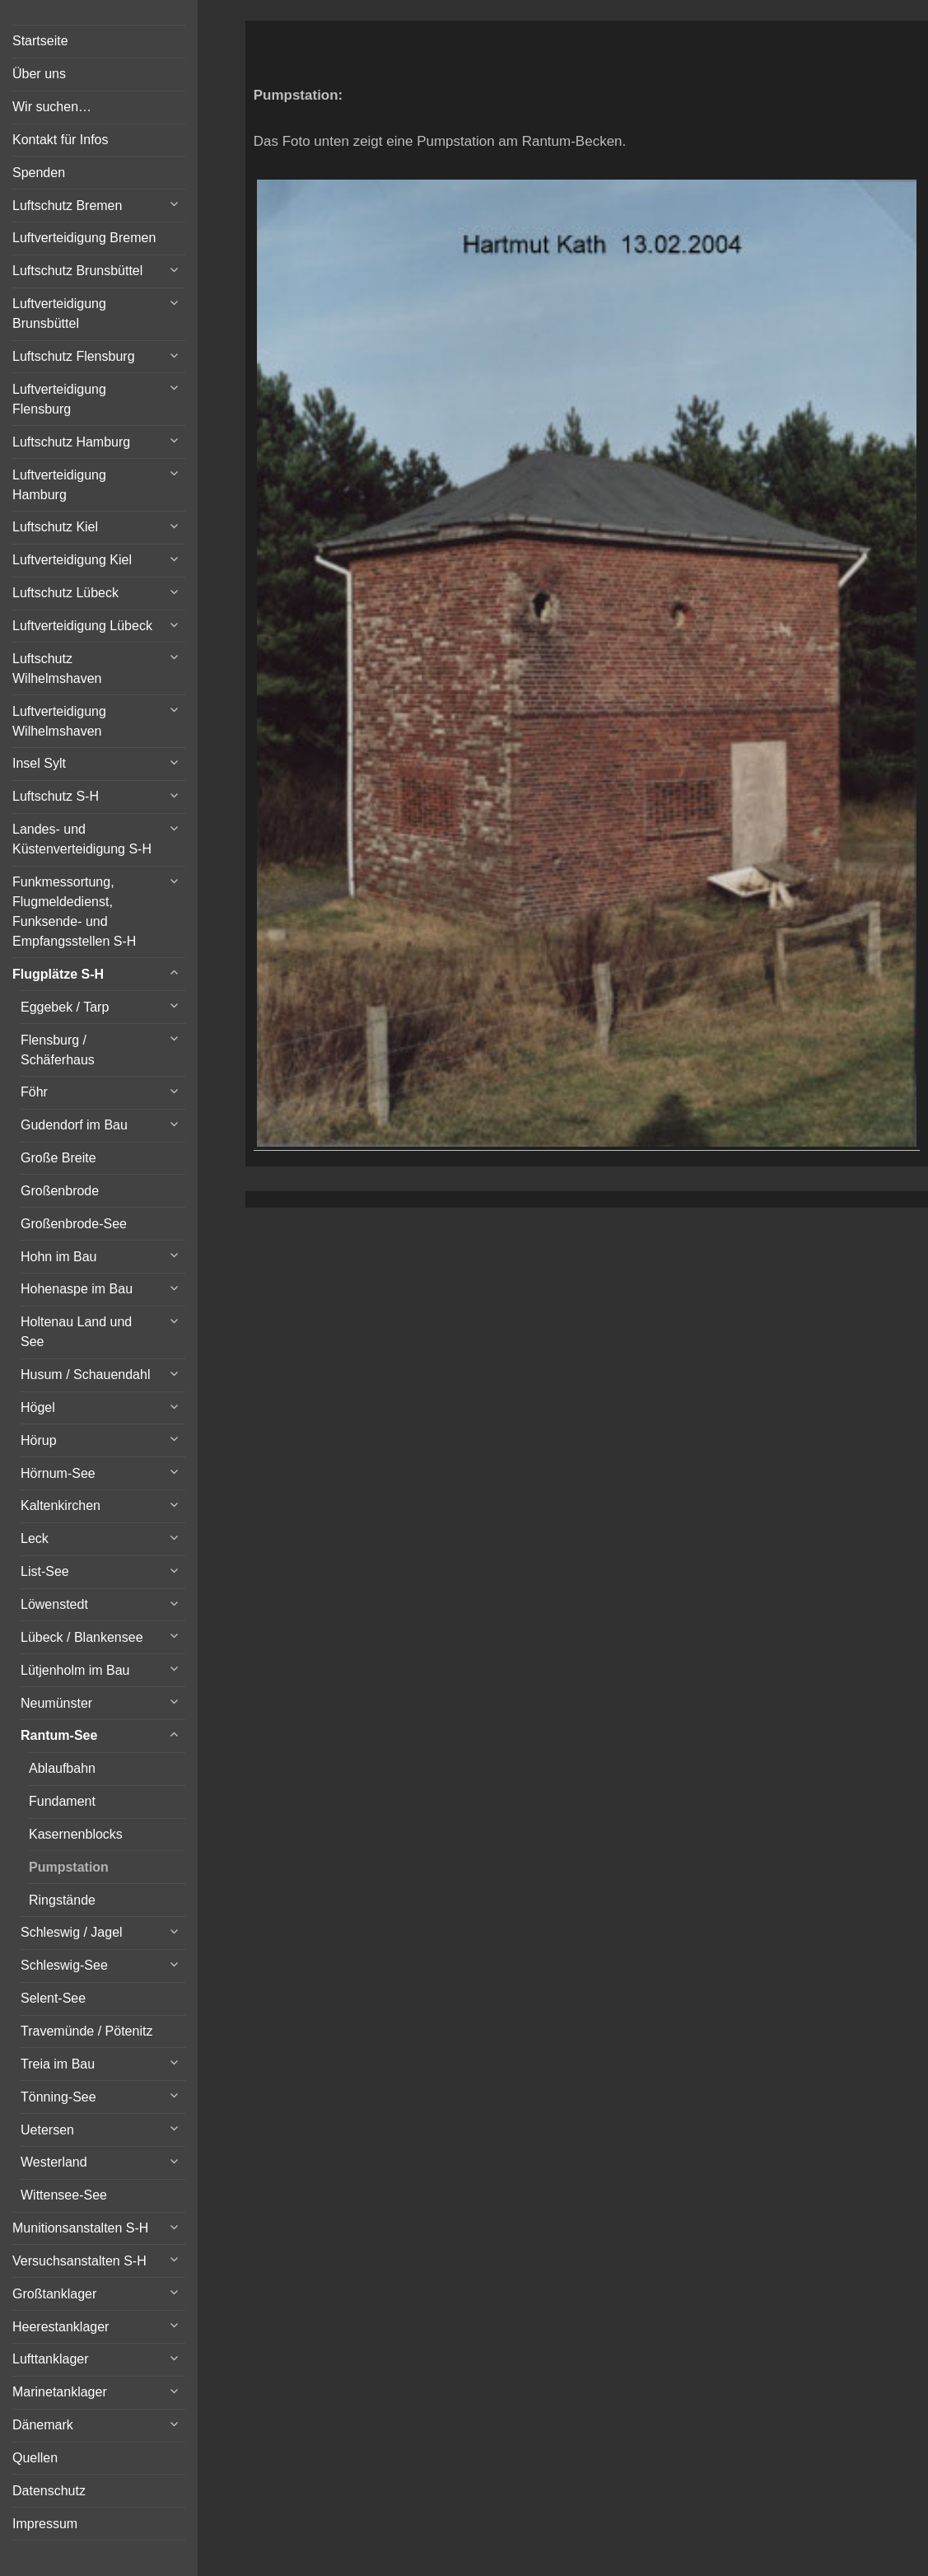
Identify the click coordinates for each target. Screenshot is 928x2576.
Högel (38, 1407)
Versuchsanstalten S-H (79, 2261)
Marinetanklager (59, 2392)
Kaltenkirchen (60, 1505)
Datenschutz (49, 2491)
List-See (45, 1571)
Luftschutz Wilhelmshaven (56, 668)
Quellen (35, 2458)
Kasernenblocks (76, 1834)
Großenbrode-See (74, 1224)
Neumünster (56, 1703)
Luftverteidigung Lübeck (82, 626)
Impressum (44, 2524)
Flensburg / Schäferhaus (58, 1050)
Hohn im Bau (59, 1257)
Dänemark (42, 2425)
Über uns (39, 74)
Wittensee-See (64, 2195)
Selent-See (53, 1998)
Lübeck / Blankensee (82, 1637)
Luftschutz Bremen (67, 206)
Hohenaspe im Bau (77, 1289)
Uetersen (47, 2130)
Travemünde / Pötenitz (86, 2031)
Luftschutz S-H (55, 796)
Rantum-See (59, 1735)
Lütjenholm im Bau (75, 1670)
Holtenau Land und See (76, 1332)
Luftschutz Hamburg (71, 442)
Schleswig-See (64, 1965)
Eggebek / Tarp (65, 1007)
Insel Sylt (39, 763)
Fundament (62, 1801)
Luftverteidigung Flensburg (59, 399)
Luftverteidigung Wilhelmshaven (59, 721)
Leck (35, 1538)
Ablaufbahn (62, 1768)
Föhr (34, 1092)
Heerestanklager (60, 2327)
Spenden (38, 173)
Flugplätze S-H (58, 974)
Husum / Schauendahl (85, 1374)
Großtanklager (54, 2294)
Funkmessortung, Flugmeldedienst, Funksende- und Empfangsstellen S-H (74, 911)
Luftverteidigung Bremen (84, 238)
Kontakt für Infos (60, 140)
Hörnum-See (58, 1473)
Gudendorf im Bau (74, 1125)
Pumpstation (69, 1867)
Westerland (54, 2162)
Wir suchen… (51, 107)
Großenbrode (60, 1191)
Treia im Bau (58, 2064)
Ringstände (62, 1900)
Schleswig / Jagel (72, 1932)
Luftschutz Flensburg (73, 356)
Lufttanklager (50, 2359)
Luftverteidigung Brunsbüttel (59, 313)
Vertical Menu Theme (618, 1225)
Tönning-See (58, 2097)
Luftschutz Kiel (55, 527)
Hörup (39, 1440)
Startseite (40, 41)
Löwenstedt (54, 1604)
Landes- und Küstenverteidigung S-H (82, 839)
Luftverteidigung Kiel (72, 560)
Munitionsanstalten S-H (80, 2228)
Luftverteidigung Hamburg (59, 485)
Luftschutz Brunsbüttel (77, 271)
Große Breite (58, 1158)
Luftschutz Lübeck (65, 593)
